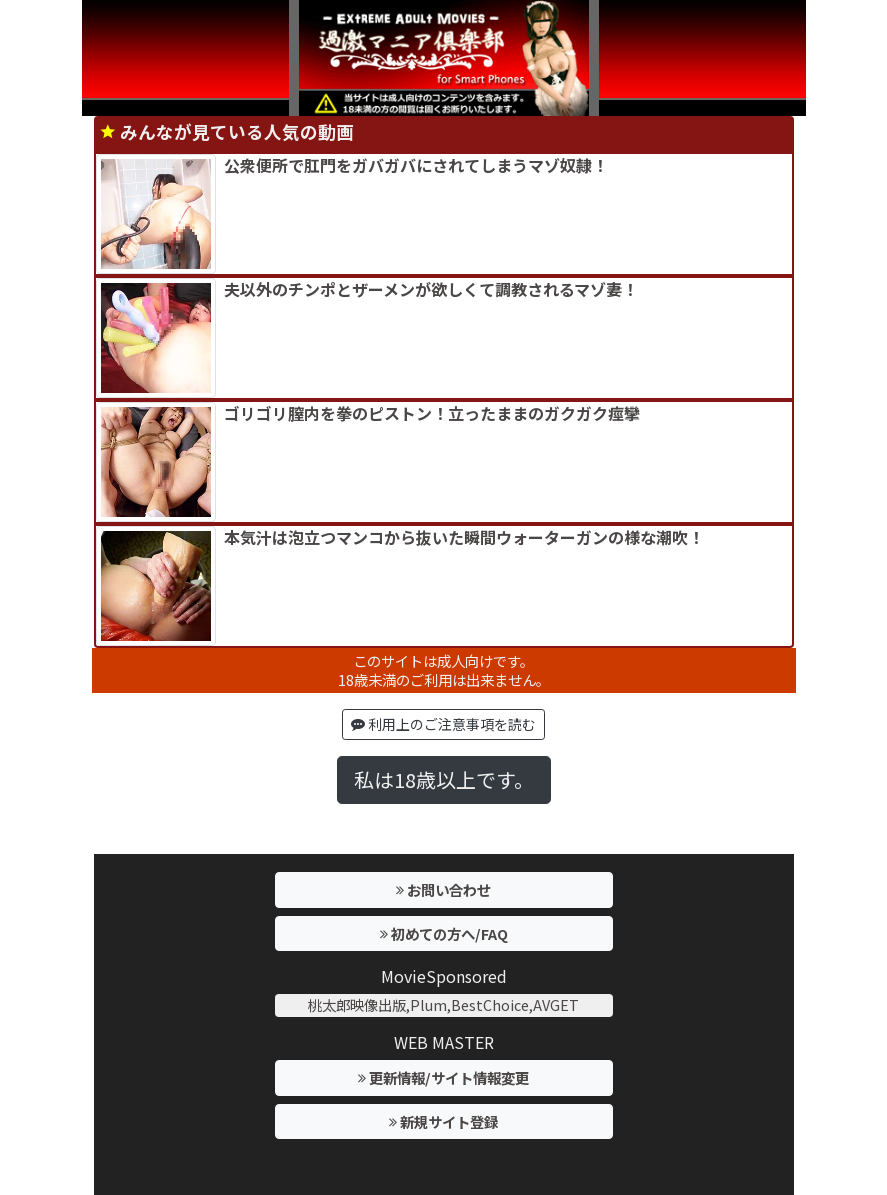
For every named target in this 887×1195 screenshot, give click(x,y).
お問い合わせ (443, 889)
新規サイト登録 (443, 1121)
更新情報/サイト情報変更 (443, 1077)
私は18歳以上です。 (444, 779)
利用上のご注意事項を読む (443, 724)
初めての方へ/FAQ (444, 933)
